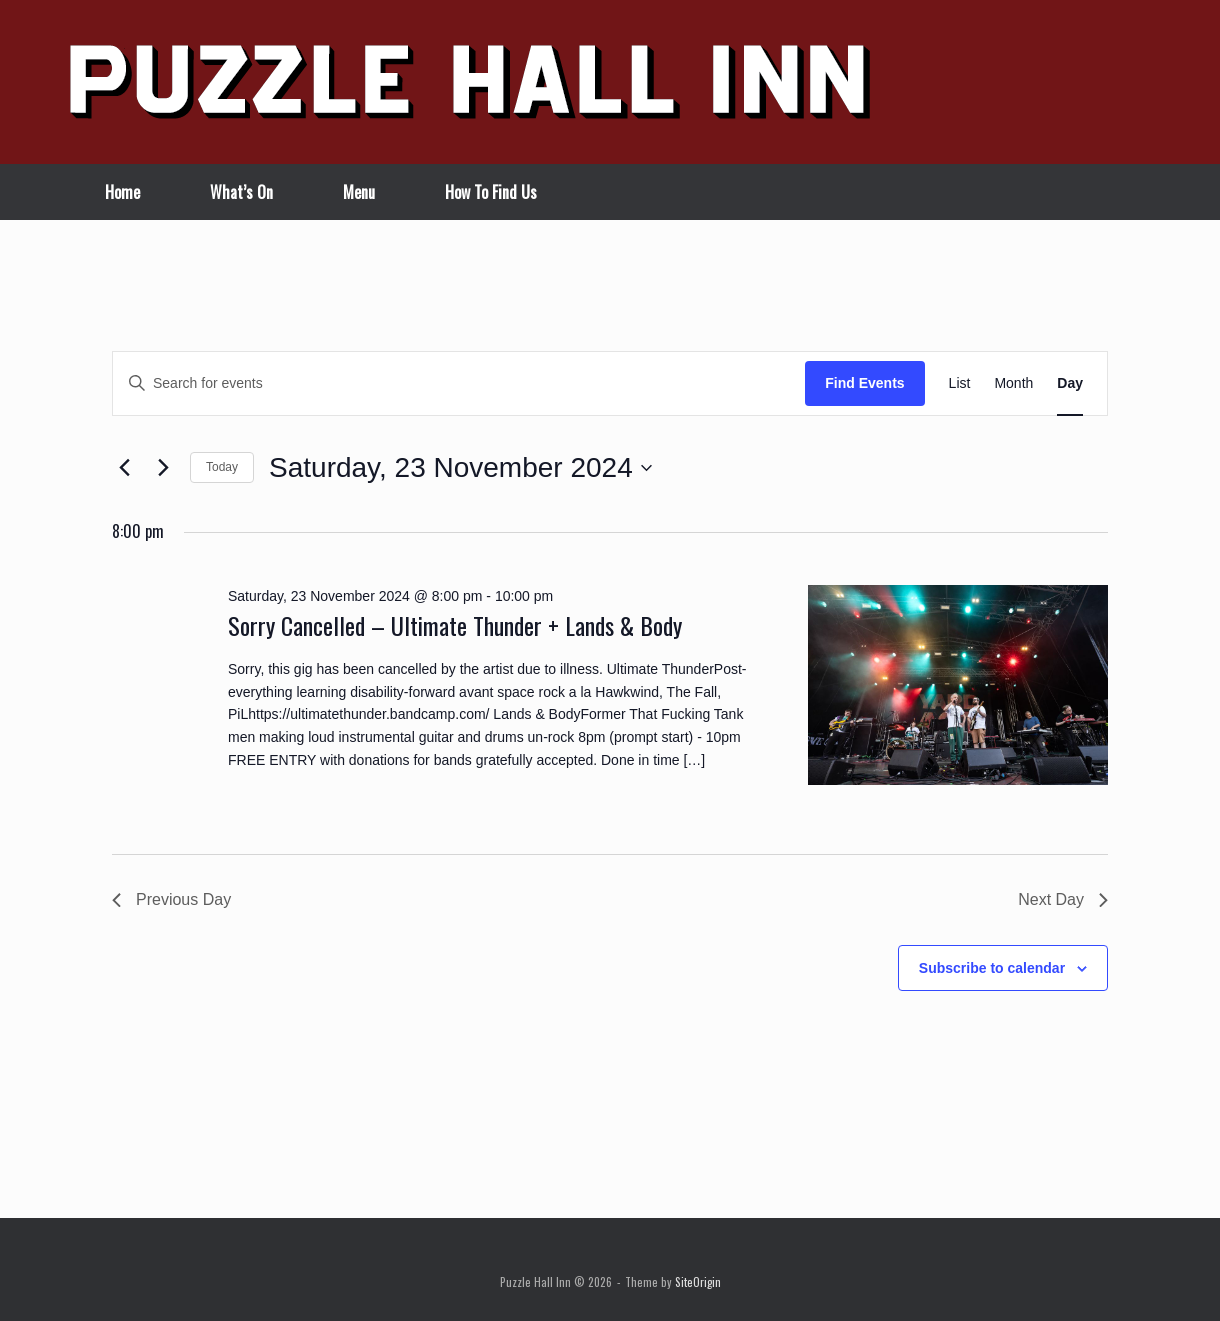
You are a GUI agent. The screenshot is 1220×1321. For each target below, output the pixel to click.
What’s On (241, 192)
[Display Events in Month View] (1013, 383)
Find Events (864, 383)
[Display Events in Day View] (1070, 383)
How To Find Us (491, 192)
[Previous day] (124, 468)
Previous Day (171, 899)
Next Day (1063, 899)
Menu (359, 192)
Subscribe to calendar (992, 968)
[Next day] (163, 468)
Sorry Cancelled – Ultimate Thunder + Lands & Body (455, 625)
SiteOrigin (698, 1281)
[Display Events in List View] (960, 383)
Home (122, 192)
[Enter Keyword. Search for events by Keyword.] (459, 383)
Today (222, 467)
